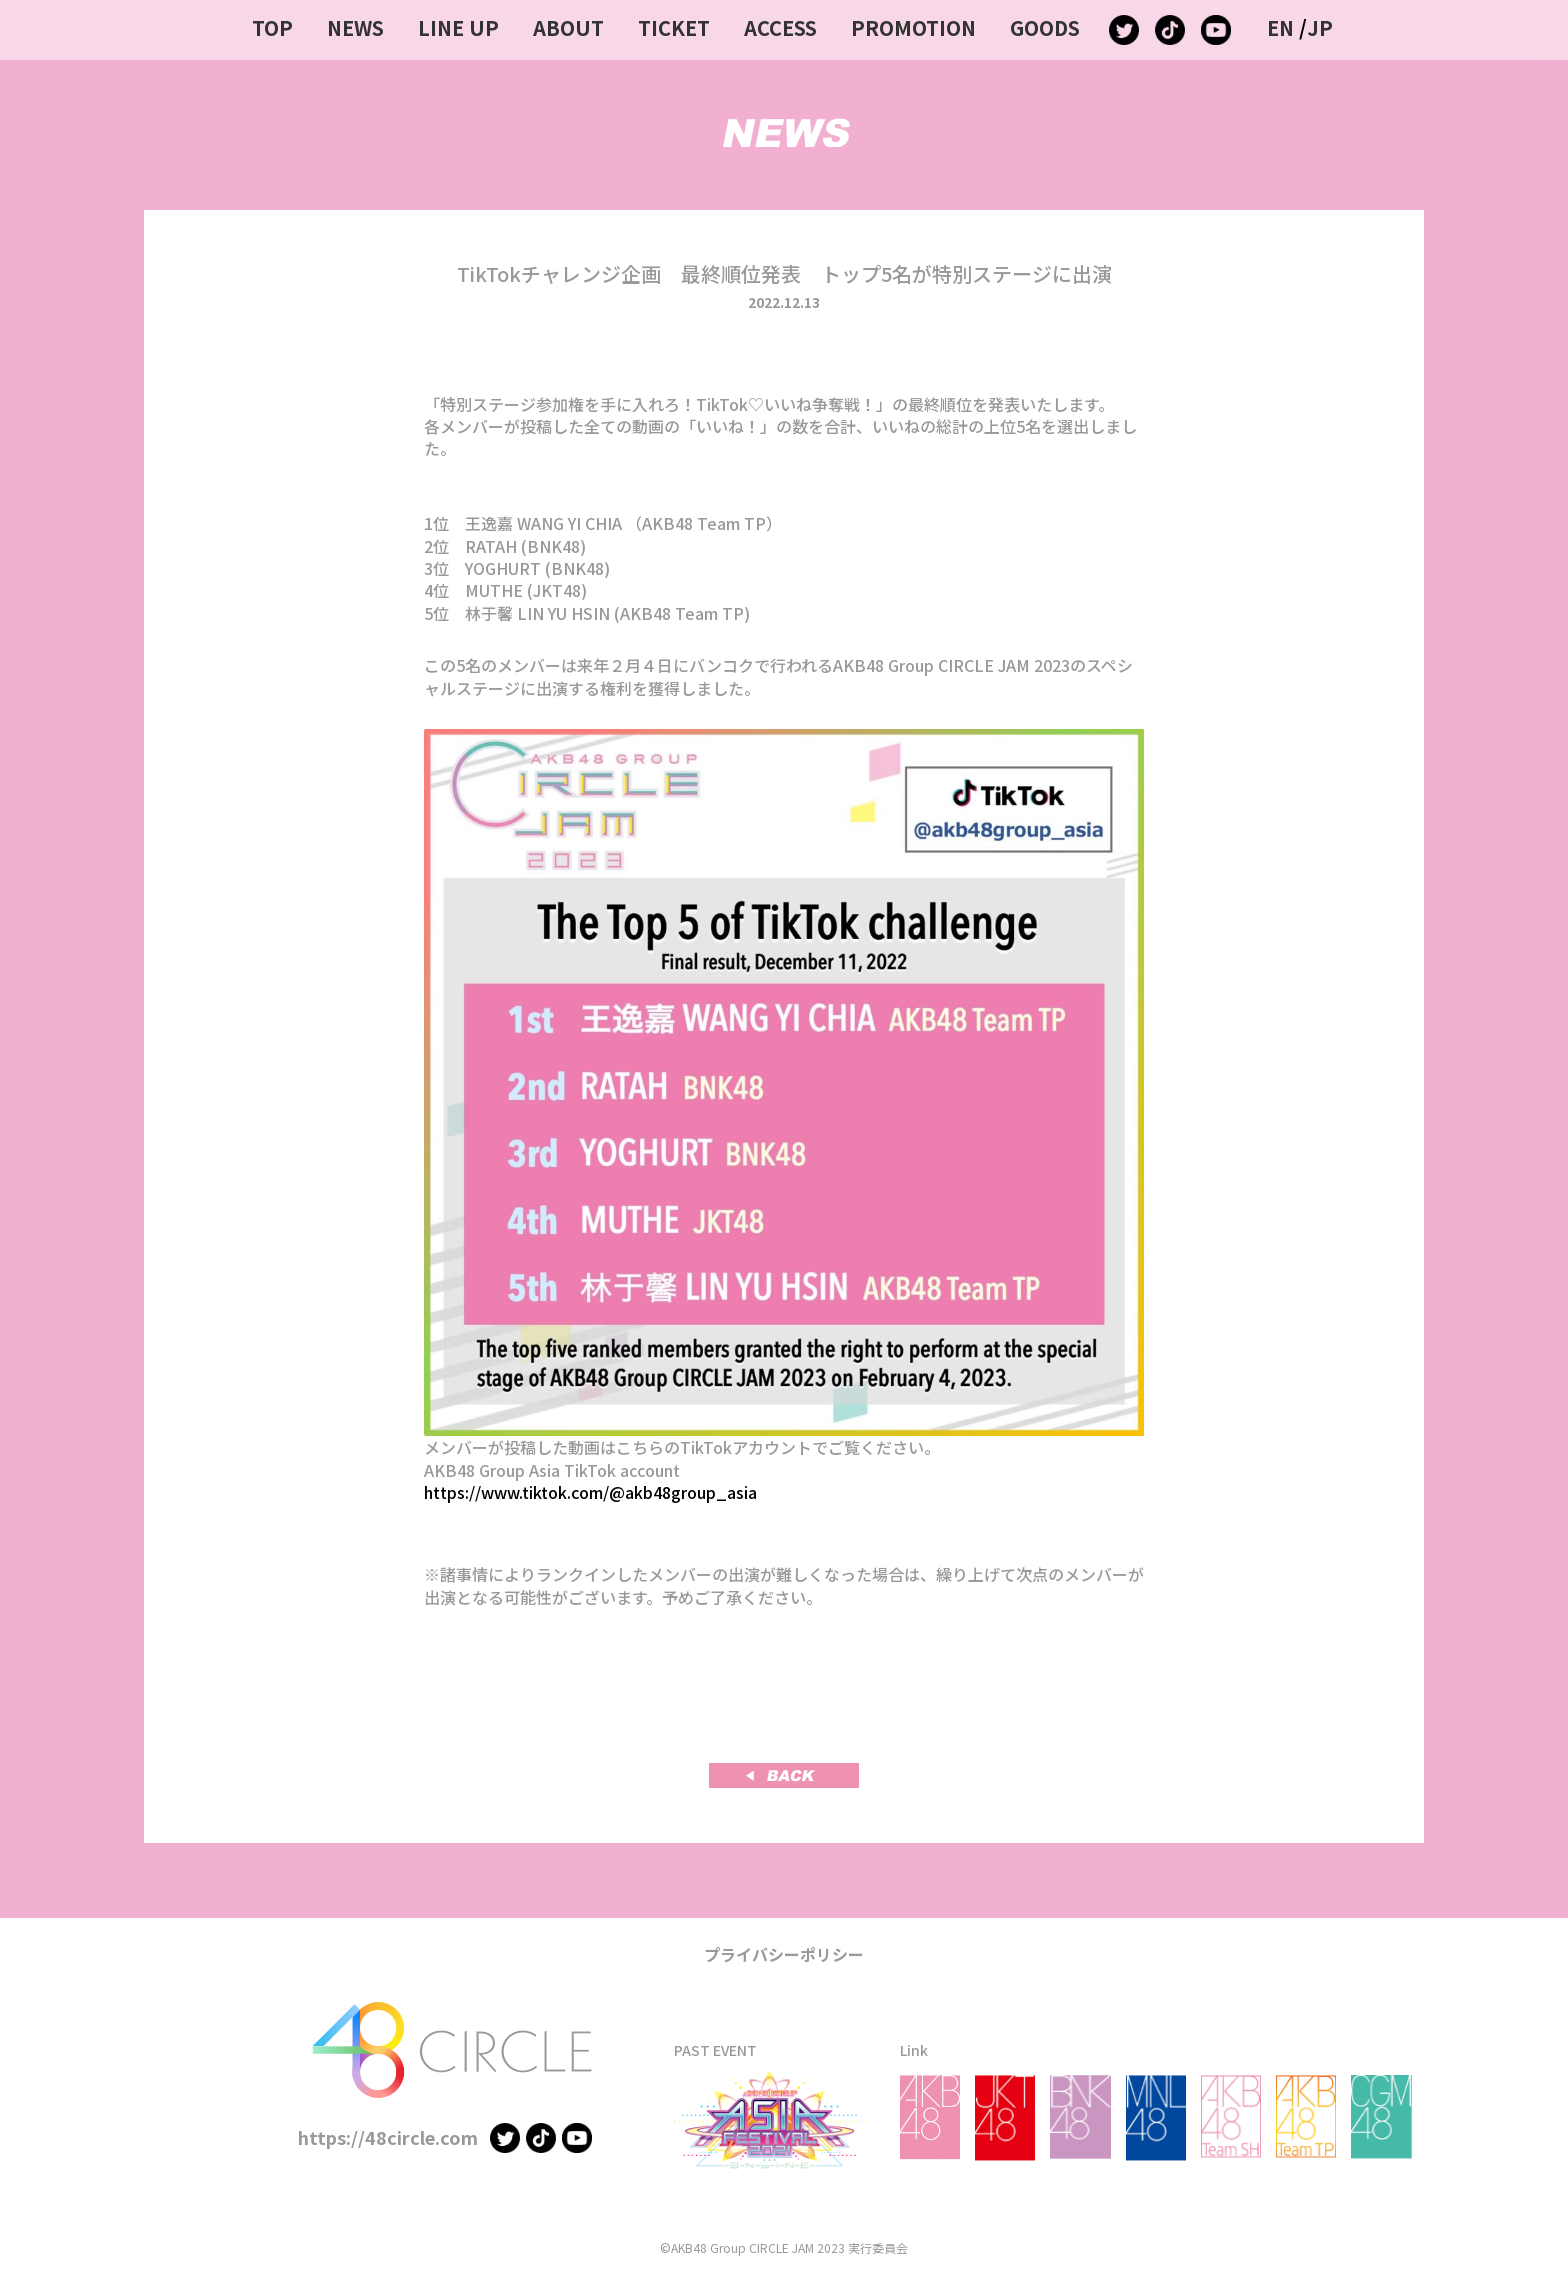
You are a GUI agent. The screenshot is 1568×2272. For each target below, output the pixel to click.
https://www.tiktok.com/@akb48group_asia (590, 1492)
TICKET (674, 27)
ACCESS (780, 27)
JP (1320, 27)
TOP (272, 27)
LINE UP (458, 27)
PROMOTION (913, 27)
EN (1280, 27)
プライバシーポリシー (784, 1954)
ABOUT (568, 27)
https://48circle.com (388, 2137)
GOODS (1045, 27)
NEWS (355, 27)
